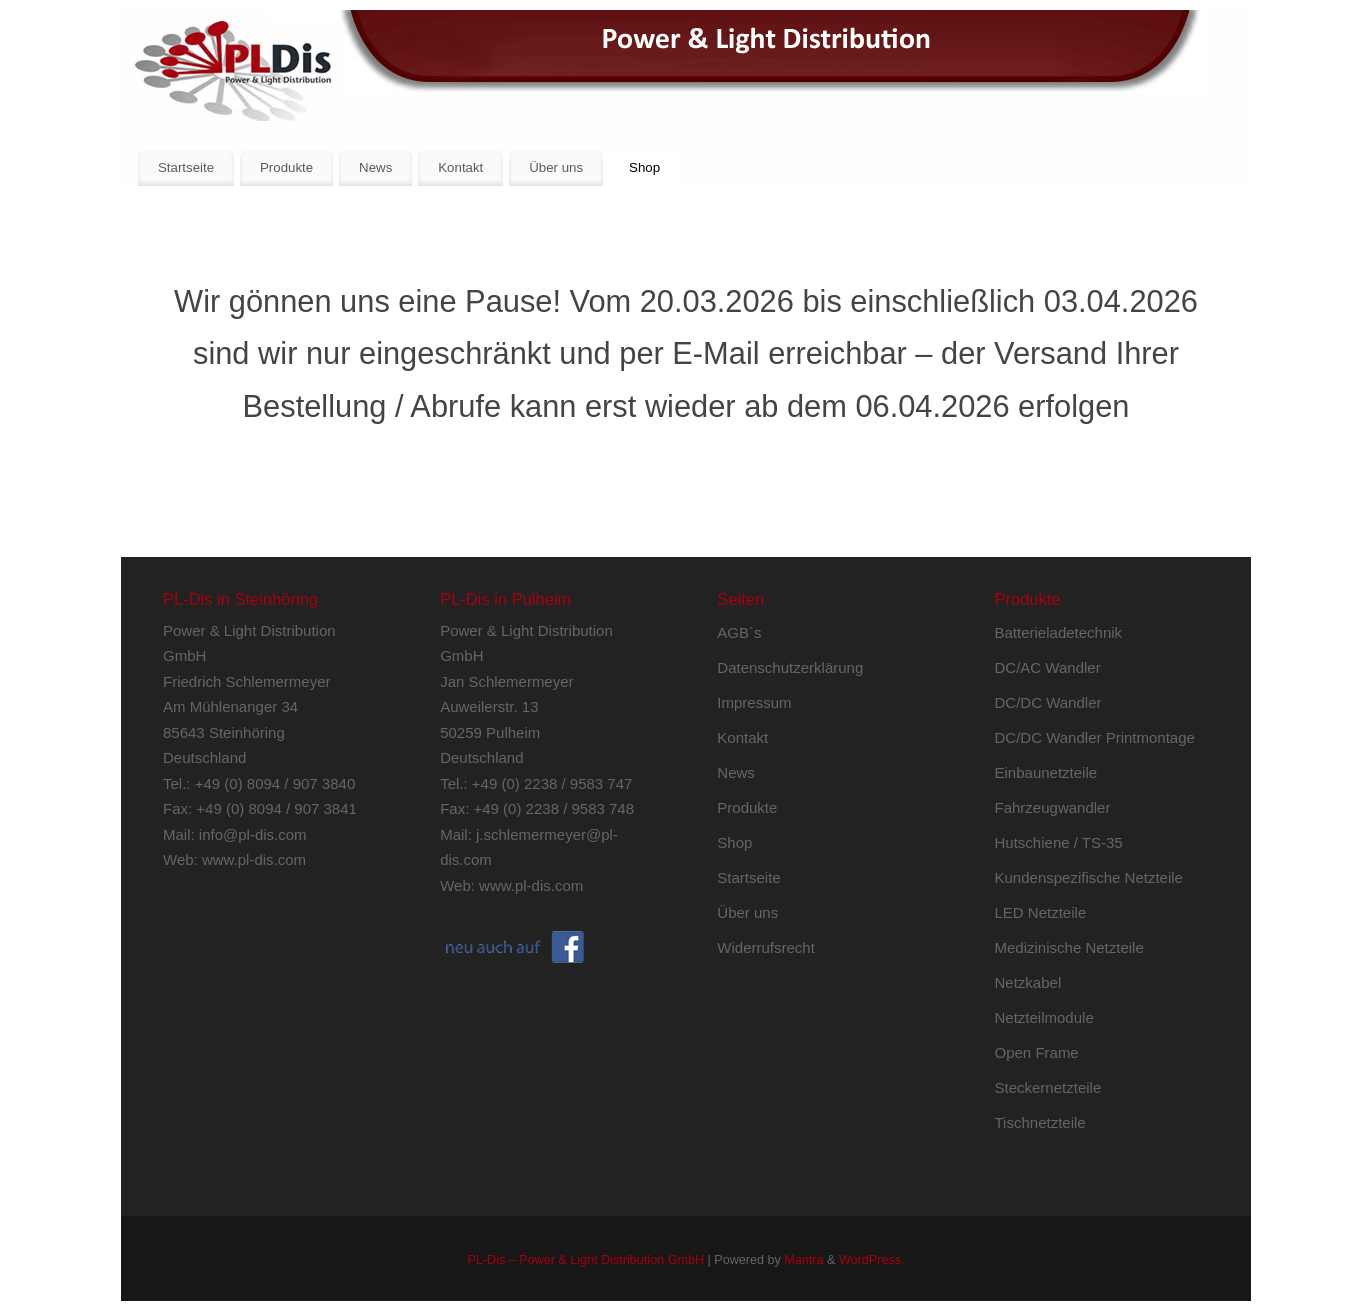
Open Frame (1037, 1052)
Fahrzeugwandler (1053, 807)
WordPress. (872, 1260)
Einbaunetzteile (1046, 772)
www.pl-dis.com (254, 859)
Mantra (803, 1260)
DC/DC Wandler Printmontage (1095, 737)
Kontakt (460, 167)
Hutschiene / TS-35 (1059, 842)
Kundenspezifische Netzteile (1089, 877)
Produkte (286, 167)
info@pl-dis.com (253, 834)
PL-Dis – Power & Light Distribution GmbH (585, 1260)
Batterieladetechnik (1059, 632)
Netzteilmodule (1044, 1017)
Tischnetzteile (1040, 1122)
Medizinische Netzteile (1069, 947)
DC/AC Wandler (1048, 667)
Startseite (186, 167)
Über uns (556, 167)
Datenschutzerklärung (790, 667)
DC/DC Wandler (1048, 702)
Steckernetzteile (1048, 1087)
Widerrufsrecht (766, 947)
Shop (644, 167)
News (375, 167)
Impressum (754, 702)
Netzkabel (1028, 982)
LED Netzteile (1041, 912)
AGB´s (739, 632)
